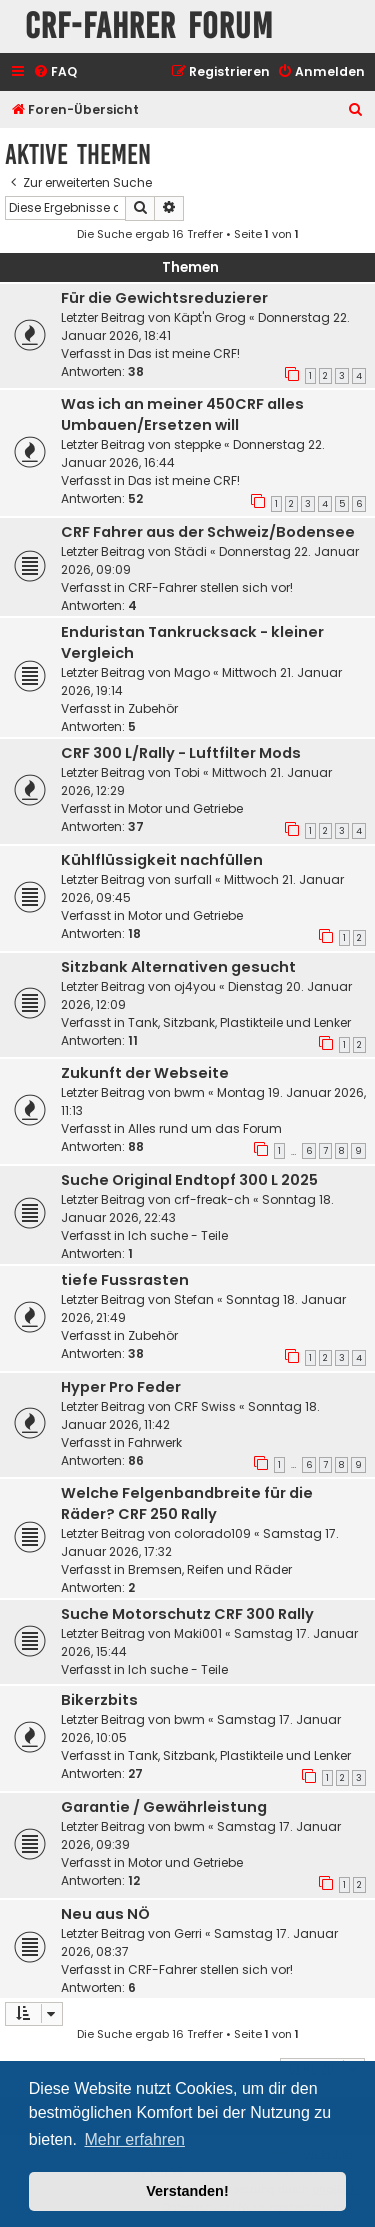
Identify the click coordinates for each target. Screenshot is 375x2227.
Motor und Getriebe (185, 808)
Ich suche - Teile (178, 1235)
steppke (197, 444)
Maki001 (198, 1633)
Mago (192, 672)
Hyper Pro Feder (121, 1387)
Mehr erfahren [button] (134, 2139)
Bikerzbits (99, 1700)
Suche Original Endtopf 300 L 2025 (189, 1180)
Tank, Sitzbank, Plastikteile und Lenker (239, 1022)
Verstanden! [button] (187, 2191)
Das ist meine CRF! (184, 353)
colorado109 (212, 1533)
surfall (193, 879)
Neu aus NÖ (105, 1914)
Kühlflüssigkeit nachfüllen (162, 860)
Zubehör (153, 708)
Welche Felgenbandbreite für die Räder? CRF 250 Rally (187, 1503)
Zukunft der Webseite (145, 1073)
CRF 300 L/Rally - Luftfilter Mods (181, 753)
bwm (189, 1092)
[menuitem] (55, 72)
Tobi (187, 772)
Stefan (194, 1299)
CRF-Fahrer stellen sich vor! (210, 587)
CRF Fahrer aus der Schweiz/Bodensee (208, 532)
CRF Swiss (205, 1406)
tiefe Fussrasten (125, 1280)
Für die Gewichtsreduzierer (164, 298)
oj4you (195, 986)
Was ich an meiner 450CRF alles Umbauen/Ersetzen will (182, 414)
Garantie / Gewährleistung (164, 1807)
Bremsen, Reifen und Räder (210, 1569)
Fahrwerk (155, 1442)
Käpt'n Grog (210, 317)
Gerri (188, 1933)
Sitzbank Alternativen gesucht (178, 967)
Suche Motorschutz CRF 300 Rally (187, 1614)
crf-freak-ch (212, 1199)
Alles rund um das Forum (205, 1128)
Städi (190, 551)
